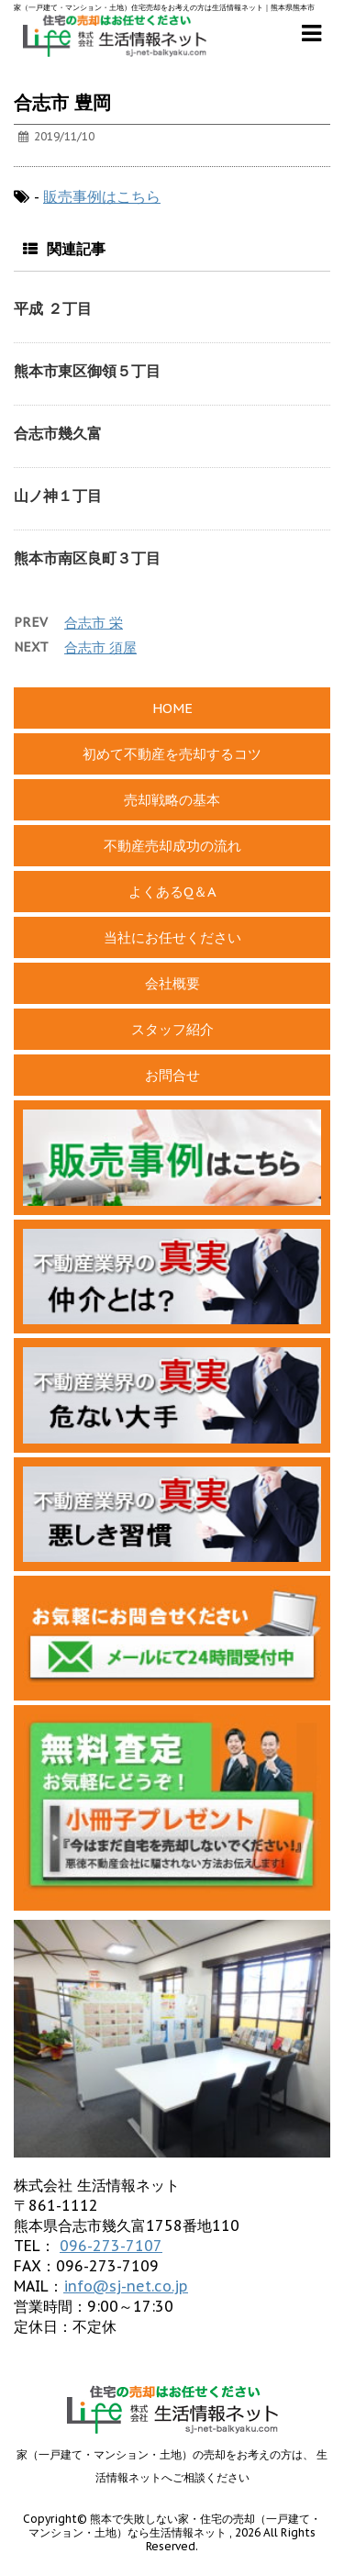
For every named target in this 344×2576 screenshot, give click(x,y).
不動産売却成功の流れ (172, 845)
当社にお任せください (172, 937)
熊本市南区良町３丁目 (87, 558)
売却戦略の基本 (172, 799)
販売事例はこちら (102, 196)
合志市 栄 (93, 622)
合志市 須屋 (100, 647)
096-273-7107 (111, 2245)
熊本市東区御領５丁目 (87, 371)
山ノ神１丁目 (58, 495)
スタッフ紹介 (172, 1029)
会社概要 (172, 983)
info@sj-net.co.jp (125, 2286)
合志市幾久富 (58, 433)
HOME (172, 708)
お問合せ (172, 1075)
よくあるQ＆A (172, 891)
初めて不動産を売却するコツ (172, 754)
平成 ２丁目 (53, 308)
